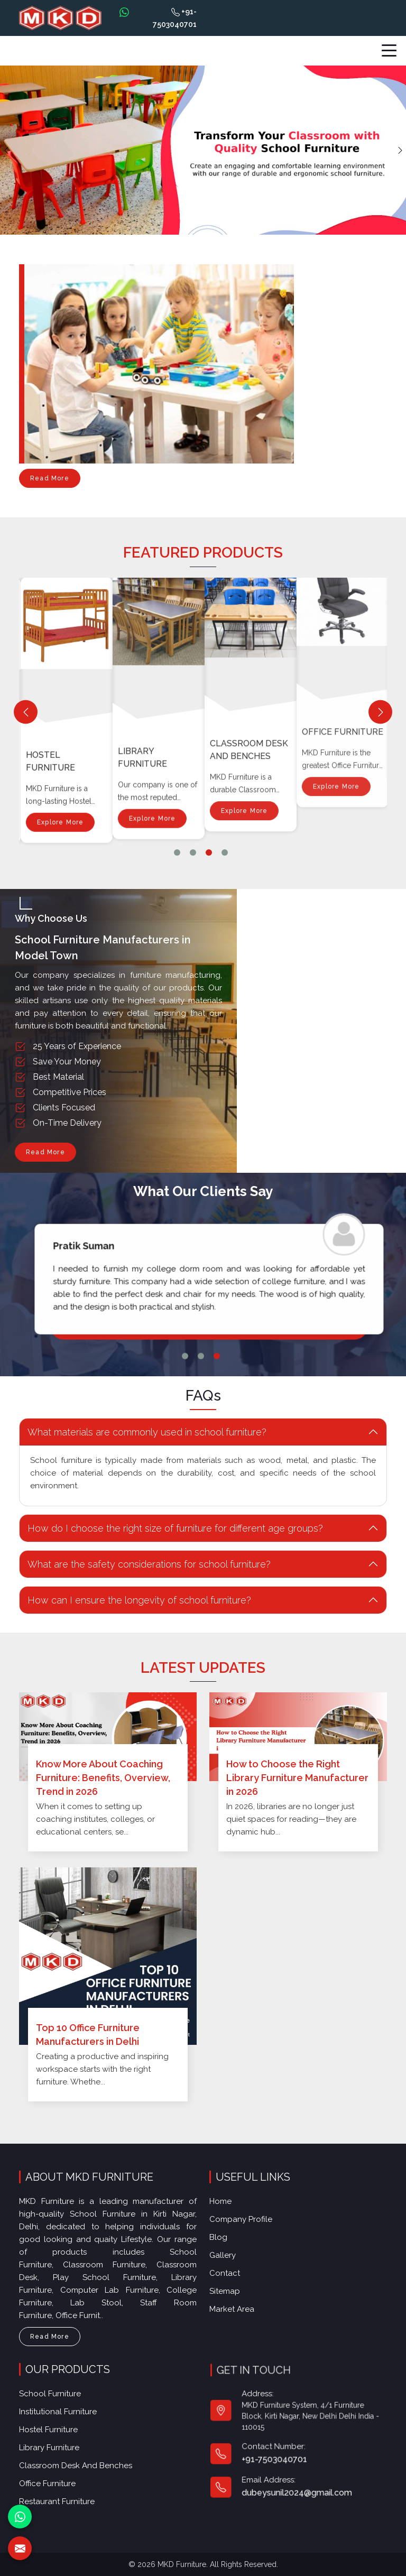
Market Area (240, 2301)
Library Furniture (232, 594)
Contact (233, 2270)
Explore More (59, 752)
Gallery (231, 2254)
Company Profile (247, 2222)
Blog (228, 2238)
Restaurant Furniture (66, 2490)
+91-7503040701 (175, 18)
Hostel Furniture (140, 648)
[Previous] (26, 712)
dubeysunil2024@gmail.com (297, 2468)
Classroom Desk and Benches (81, 2460)
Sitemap (233, 2286)
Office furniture (59, 2475)
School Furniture (61, 2402)
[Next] (380, 712)
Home (229, 2206)
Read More (50, 481)
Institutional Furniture (57, 689)
